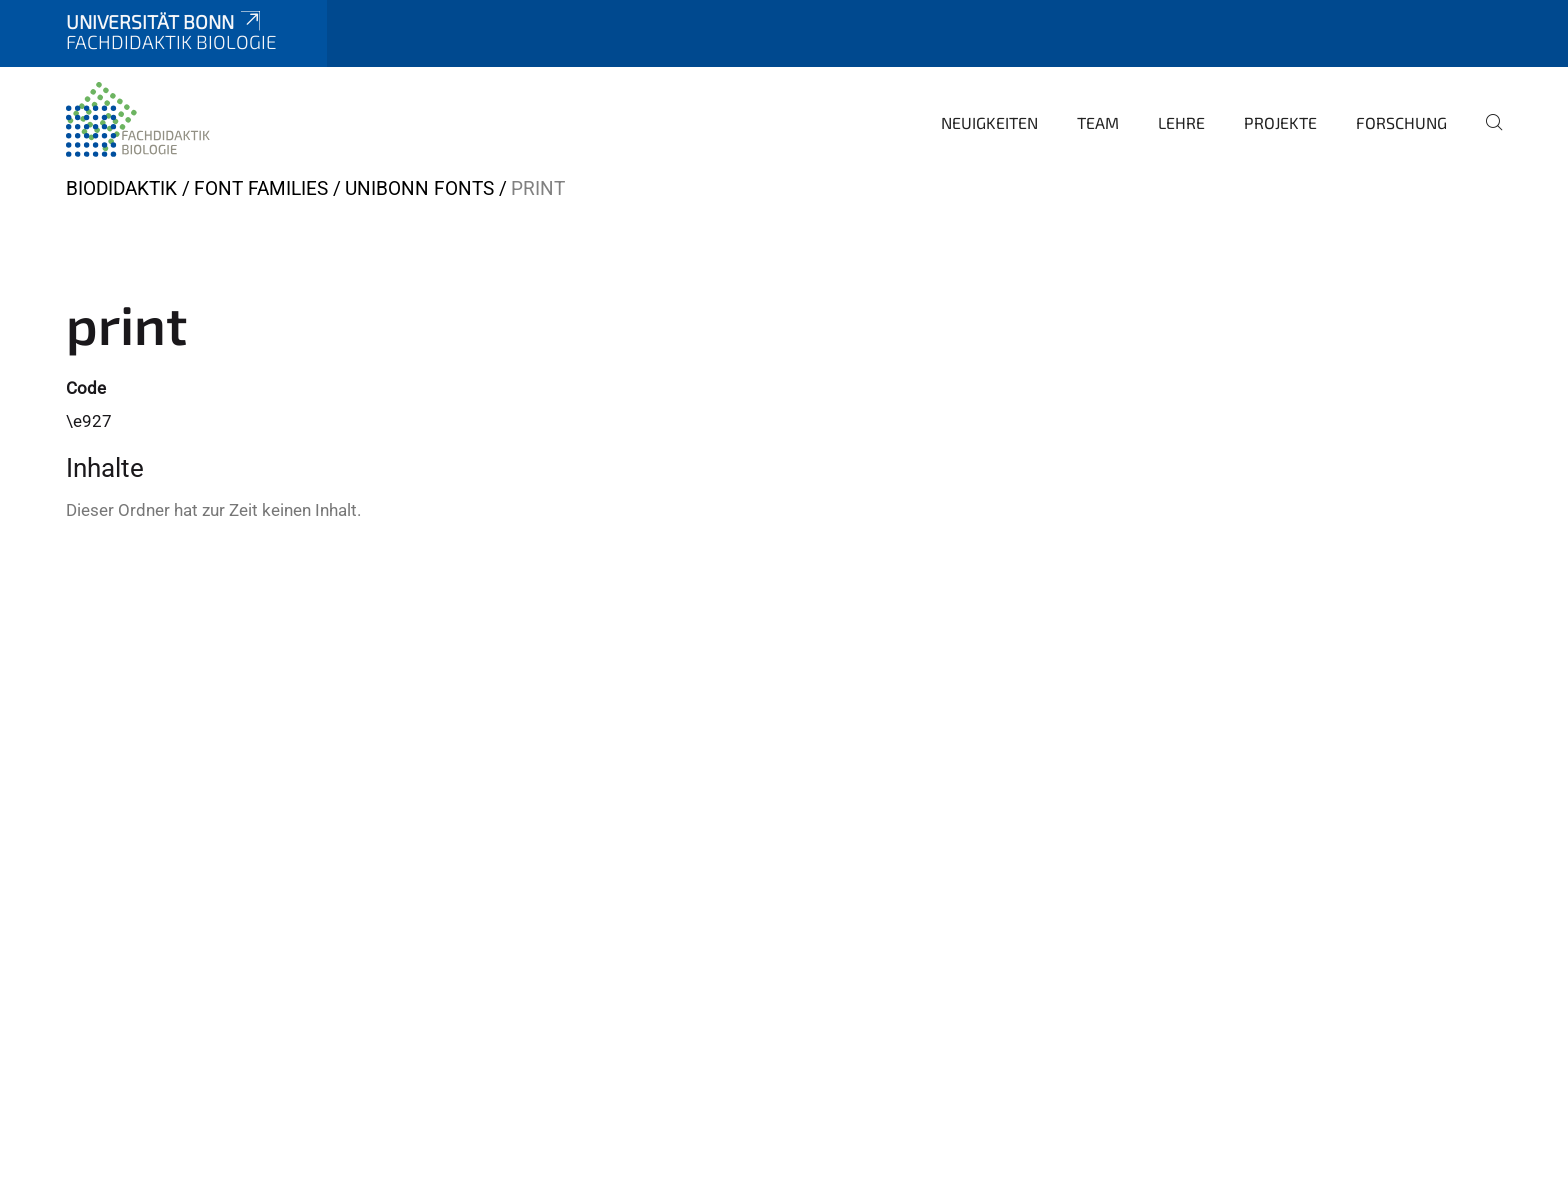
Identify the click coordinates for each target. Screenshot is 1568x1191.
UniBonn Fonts (419, 188)
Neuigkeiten (989, 122)
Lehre (1181, 122)
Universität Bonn (165, 21)
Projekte (1280, 122)
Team (1098, 122)
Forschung (1401, 122)
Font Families (261, 188)
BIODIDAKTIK (121, 188)
